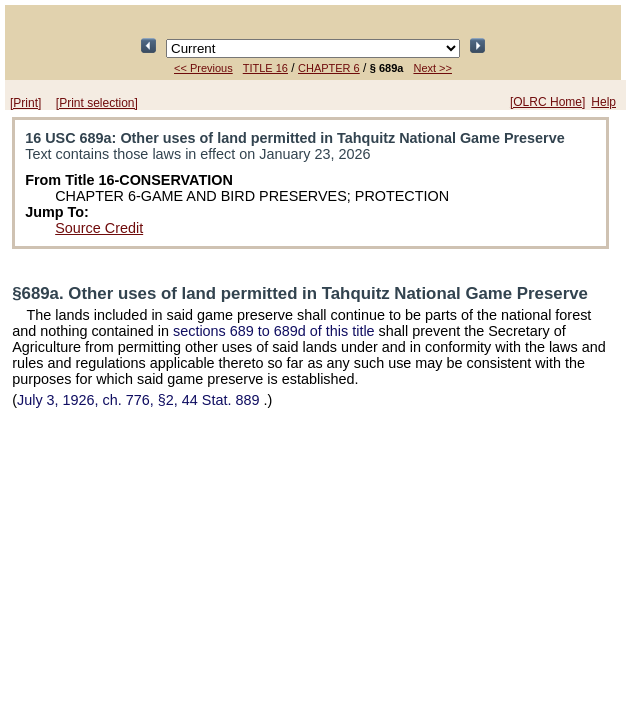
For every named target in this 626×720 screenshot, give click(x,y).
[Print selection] (97, 103)
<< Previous (203, 68)
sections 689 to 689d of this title (274, 331)
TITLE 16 (265, 68)
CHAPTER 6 (329, 68)
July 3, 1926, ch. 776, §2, (140, 400)
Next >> (432, 68)
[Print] (25, 103)
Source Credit (99, 228)
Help (603, 102)
